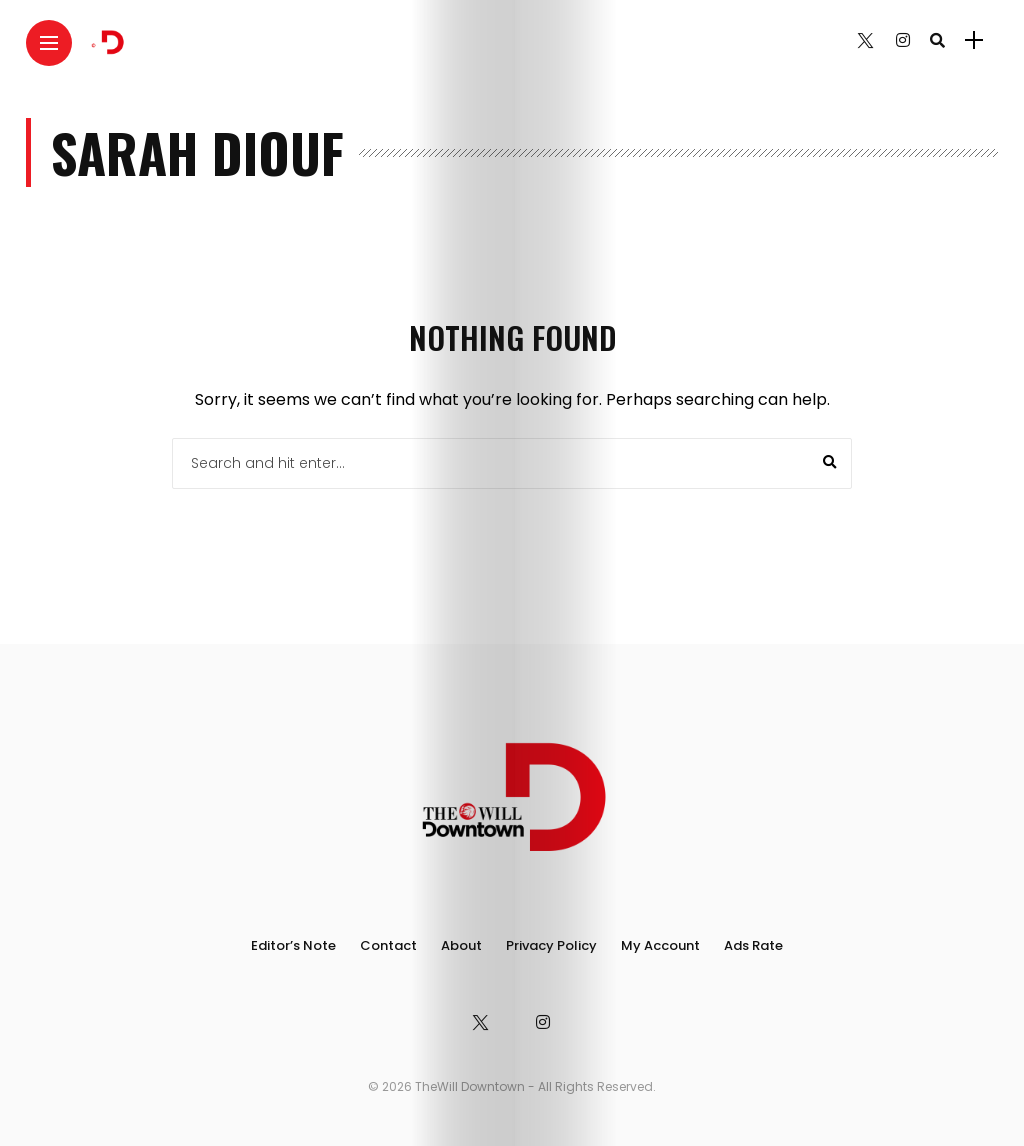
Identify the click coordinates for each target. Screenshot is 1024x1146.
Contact (388, 945)
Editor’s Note (293, 945)
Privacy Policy (551, 945)
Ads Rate (753, 945)
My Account (660, 945)
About (461, 945)
